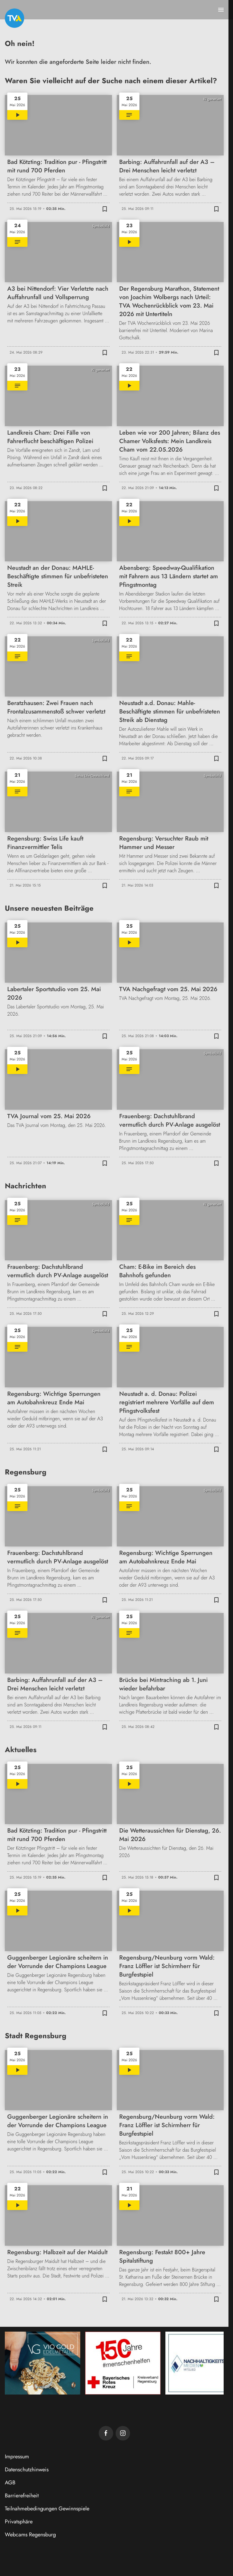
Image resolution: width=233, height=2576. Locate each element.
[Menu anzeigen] (221, 9)
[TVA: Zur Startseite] (14, 18)
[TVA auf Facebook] (106, 2433)
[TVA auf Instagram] (123, 2433)
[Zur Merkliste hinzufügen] (105, 209)
